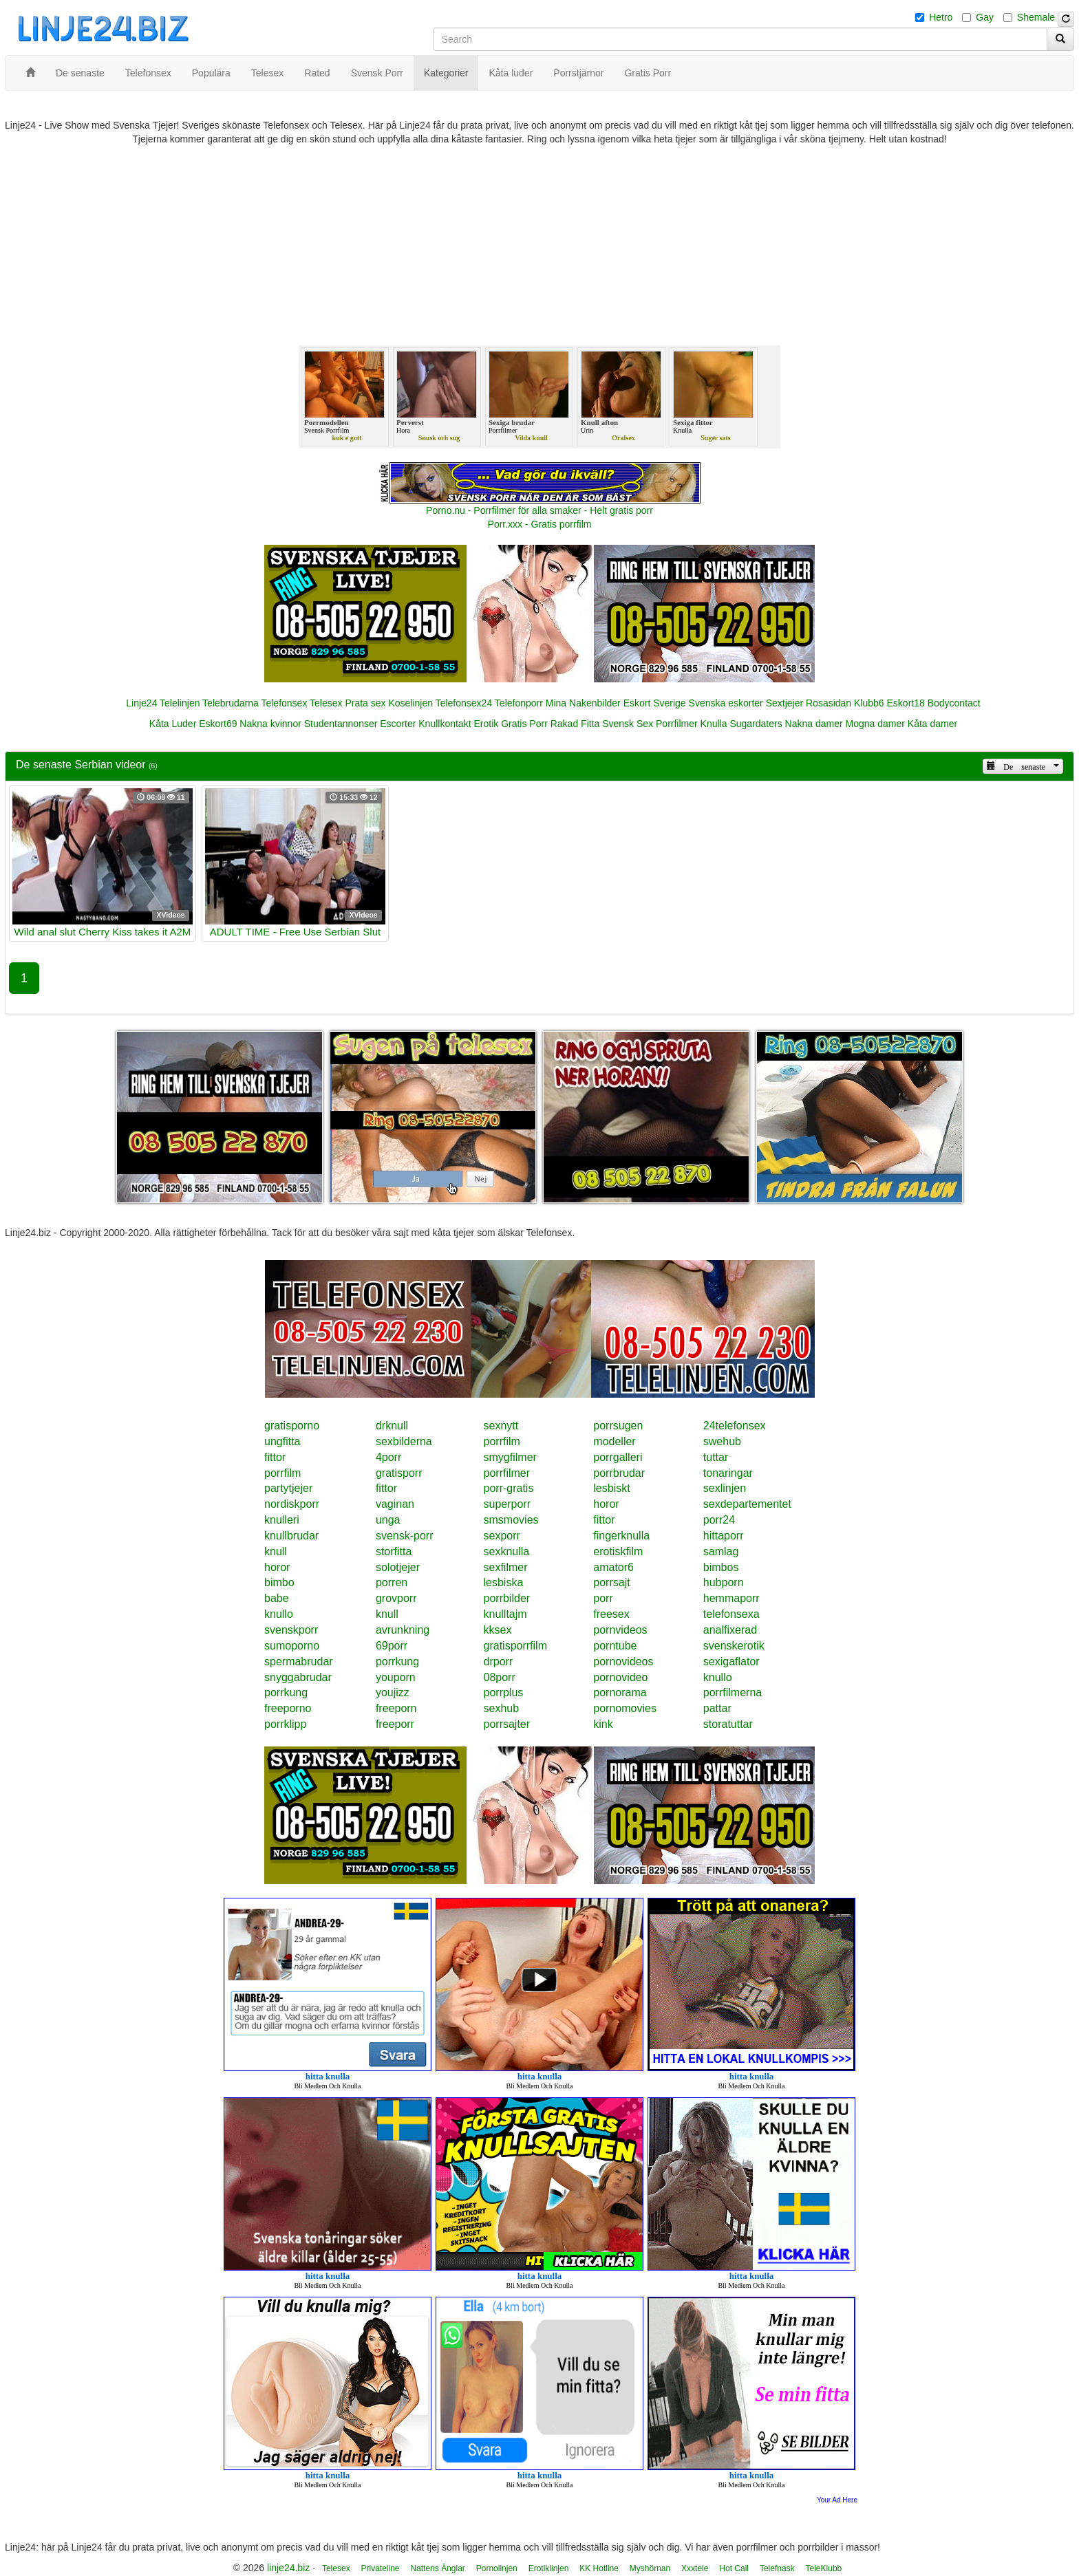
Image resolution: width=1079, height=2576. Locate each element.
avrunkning (402, 1630)
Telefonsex (284, 702)
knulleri (281, 1520)
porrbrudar (619, 1473)
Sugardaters (755, 723)
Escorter (398, 723)
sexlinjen (724, 1488)
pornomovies (624, 1708)
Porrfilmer (677, 723)
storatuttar (728, 1724)
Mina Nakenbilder (583, 702)
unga (388, 1520)
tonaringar (728, 1473)
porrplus (504, 1692)
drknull (392, 1425)
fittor (275, 1457)
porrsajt (611, 1582)
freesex (611, 1614)
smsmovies (511, 1520)
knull (275, 1551)
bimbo (279, 1582)
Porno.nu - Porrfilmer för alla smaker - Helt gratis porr (539, 510)
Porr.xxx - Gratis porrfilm (540, 524)
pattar (717, 1708)
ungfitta (282, 1441)
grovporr (396, 1598)
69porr (391, 1646)
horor (606, 1504)
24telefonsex (734, 1425)
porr (602, 1598)
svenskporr (291, 1630)
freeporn (396, 1708)
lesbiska (504, 1582)
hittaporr (723, 1535)
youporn (396, 1677)
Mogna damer (875, 723)
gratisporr (399, 1473)
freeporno (288, 1708)
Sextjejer (784, 702)
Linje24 (141, 702)
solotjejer (398, 1567)
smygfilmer (510, 1457)
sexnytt (501, 1425)
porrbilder (507, 1598)
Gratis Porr (524, 723)
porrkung (397, 1661)
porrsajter (507, 1724)
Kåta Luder (173, 723)
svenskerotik (734, 1646)
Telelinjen (180, 702)
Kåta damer (932, 723)
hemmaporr (731, 1598)
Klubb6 (869, 702)
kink (602, 1724)
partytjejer (288, 1488)
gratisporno (291, 1425)
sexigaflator (731, 1661)
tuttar (715, 1457)
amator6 (613, 1567)
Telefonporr (519, 702)
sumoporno (291, 1646)
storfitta (394, 1551)
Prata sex (365, 702)
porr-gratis (509, 1488)
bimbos (721, 1567)
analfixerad (730, 1630)
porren (391, 1582)
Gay (985, 17)
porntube (615, 1646)
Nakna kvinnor (270, 723)
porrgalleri (617, 1457)
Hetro (940, 17)
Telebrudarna (230, 702)
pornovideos (623, 1661)
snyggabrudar (298, 1677)
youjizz (392, 1692)
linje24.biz (288, 2567)
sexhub (502, 1708)
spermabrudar (298, 1661)
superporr (507, 1504)
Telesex (326, 702)
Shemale (1036, 17)
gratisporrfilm (515, 1646)
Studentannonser (341, 723)
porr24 (719, 1520)
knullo (278, 1614)
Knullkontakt (444, 723)
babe (276, 1598)
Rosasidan (828, 702)
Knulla (714, 723)
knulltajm (505, 1614)
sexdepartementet (747, 1504)
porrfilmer (507, 1473)
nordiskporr (291, 1504)
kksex (498, 1630)
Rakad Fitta (575, 723)
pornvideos (620, 1630)
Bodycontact (954, 702)
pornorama (619, 1692)
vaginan (395, 1504)
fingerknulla (621, 1535)
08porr (499, 1677)
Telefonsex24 (464, 702)
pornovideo (620, 1677)
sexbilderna (404, 1441)
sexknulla (507, 1551)
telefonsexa (731, 1614)
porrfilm (502, 1441)
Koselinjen (410, 702)
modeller (614, 1441)
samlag (721, 1551)
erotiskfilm (618, 1551)
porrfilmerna (732, 1692)
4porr (388, 1457)
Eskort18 (906, 702)
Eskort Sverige (654, 702)
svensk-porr (405, 1535)
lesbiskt (611, 1488)
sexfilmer (506, 1567)
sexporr (502, 1535)
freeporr (395, 1724)
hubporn (723, 1582)
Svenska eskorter (726, 702)
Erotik (485, 723)
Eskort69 (218, 723)
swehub (722, 1441)
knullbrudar (291, 1535)
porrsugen (618, 1425)
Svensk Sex (627, 723)
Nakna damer (814, 723)
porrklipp (285, 1724)
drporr (498, 1661)
